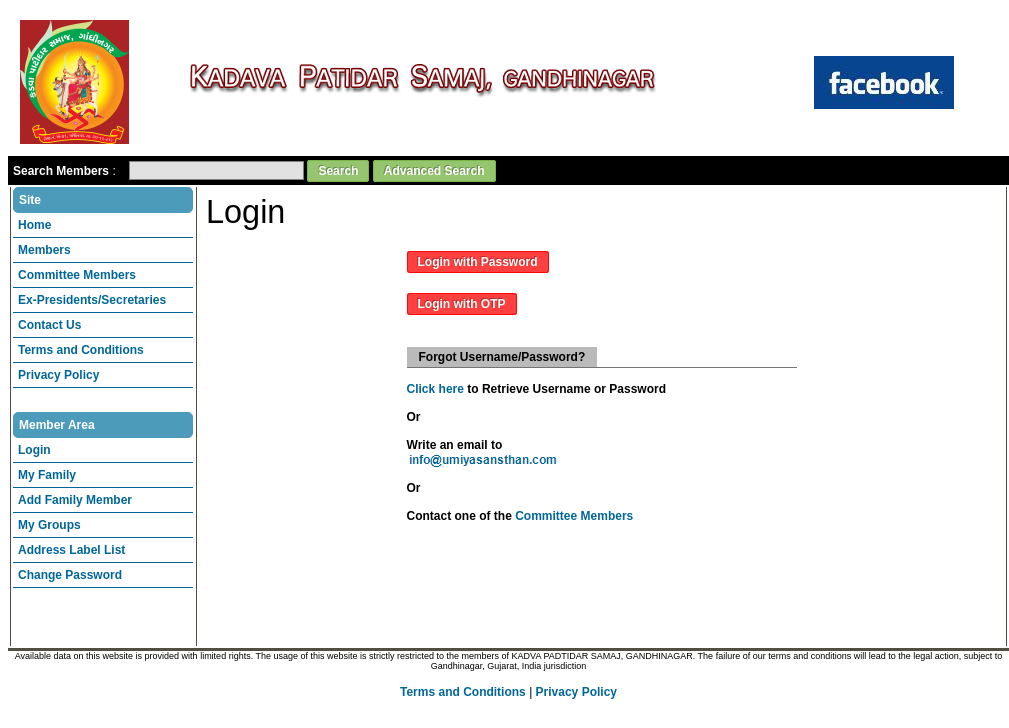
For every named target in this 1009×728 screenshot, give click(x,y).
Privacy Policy (58, 375)
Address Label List (71, 550)
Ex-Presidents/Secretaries (92, 300)
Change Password (70, 575)
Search (338, 171)
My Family (47, 475)
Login (34, 450)
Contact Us (49, 325)
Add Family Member (75, 500)
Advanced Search (434, 171)
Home (34, 225)
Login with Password (478, 262)
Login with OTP (462, 304)
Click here (435, 389)
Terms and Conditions (81, 350)
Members (44, 250)
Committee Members (77, 275)
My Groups (49, 525)
